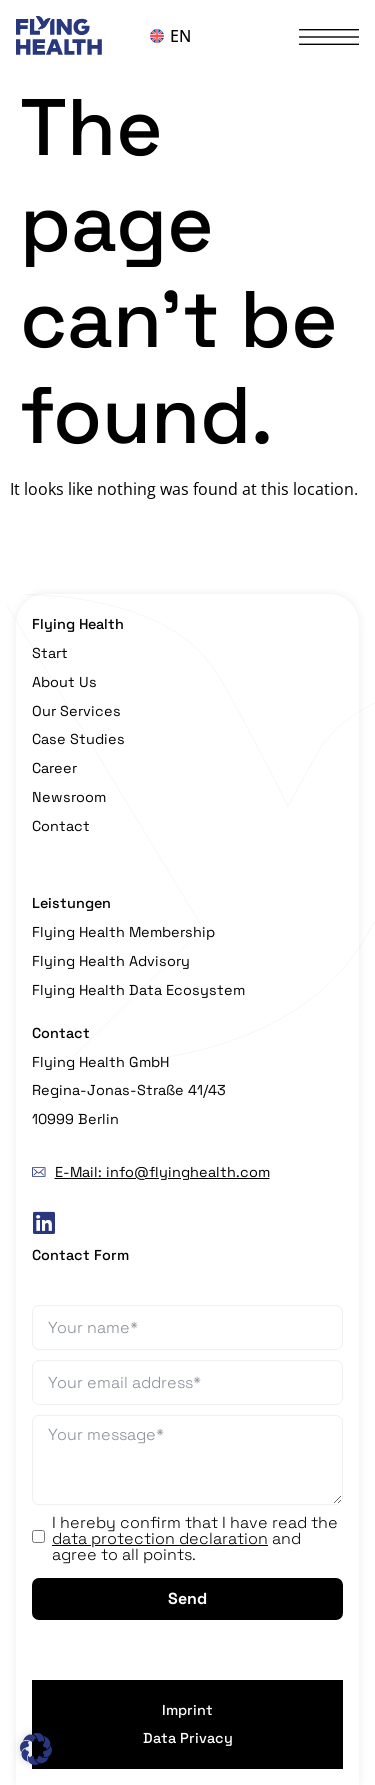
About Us (64, 682)
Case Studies (78, 739)
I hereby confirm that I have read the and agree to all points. (195, 1539)
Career (54, 768)
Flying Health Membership (123, 932)
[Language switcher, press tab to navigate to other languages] (187, 36)
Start (50, 653)
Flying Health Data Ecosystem (138, 990)
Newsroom (69, 797)
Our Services (76, 711)
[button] (36, 1749)
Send (187, 1598)
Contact (61, 826)
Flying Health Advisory (111, 961)
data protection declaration (160, 1538)
